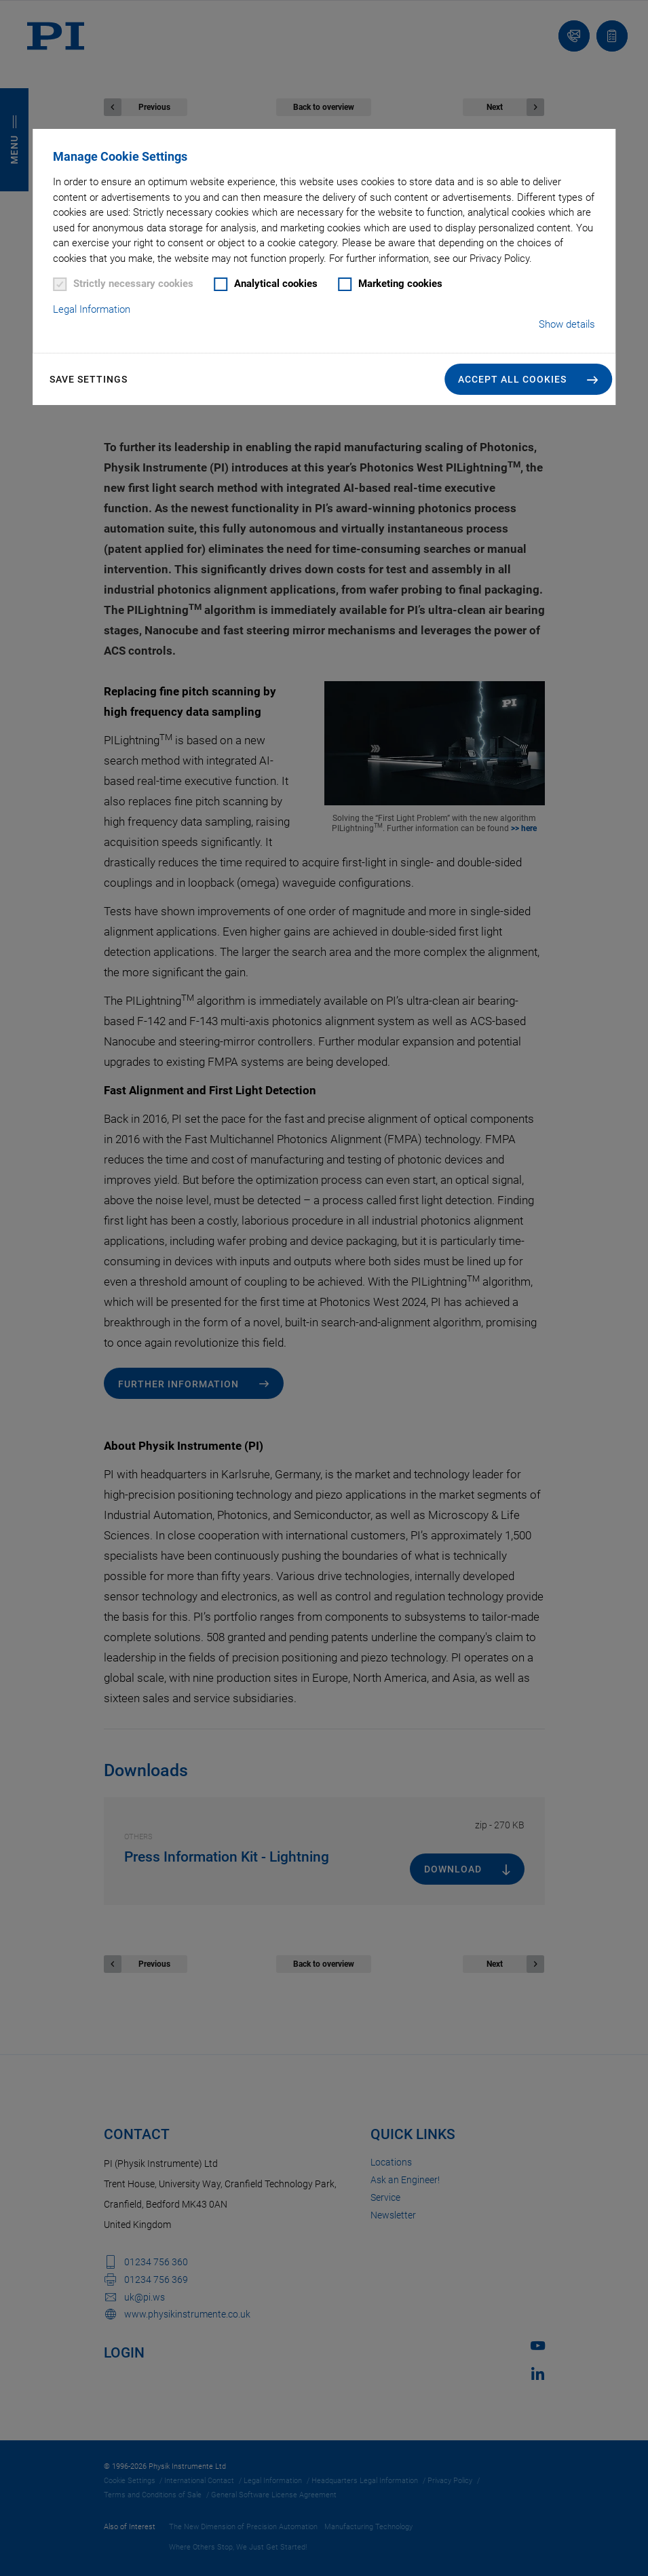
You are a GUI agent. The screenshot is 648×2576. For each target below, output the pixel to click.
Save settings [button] (89, 379)
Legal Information (91, 309)
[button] (528, 379)
